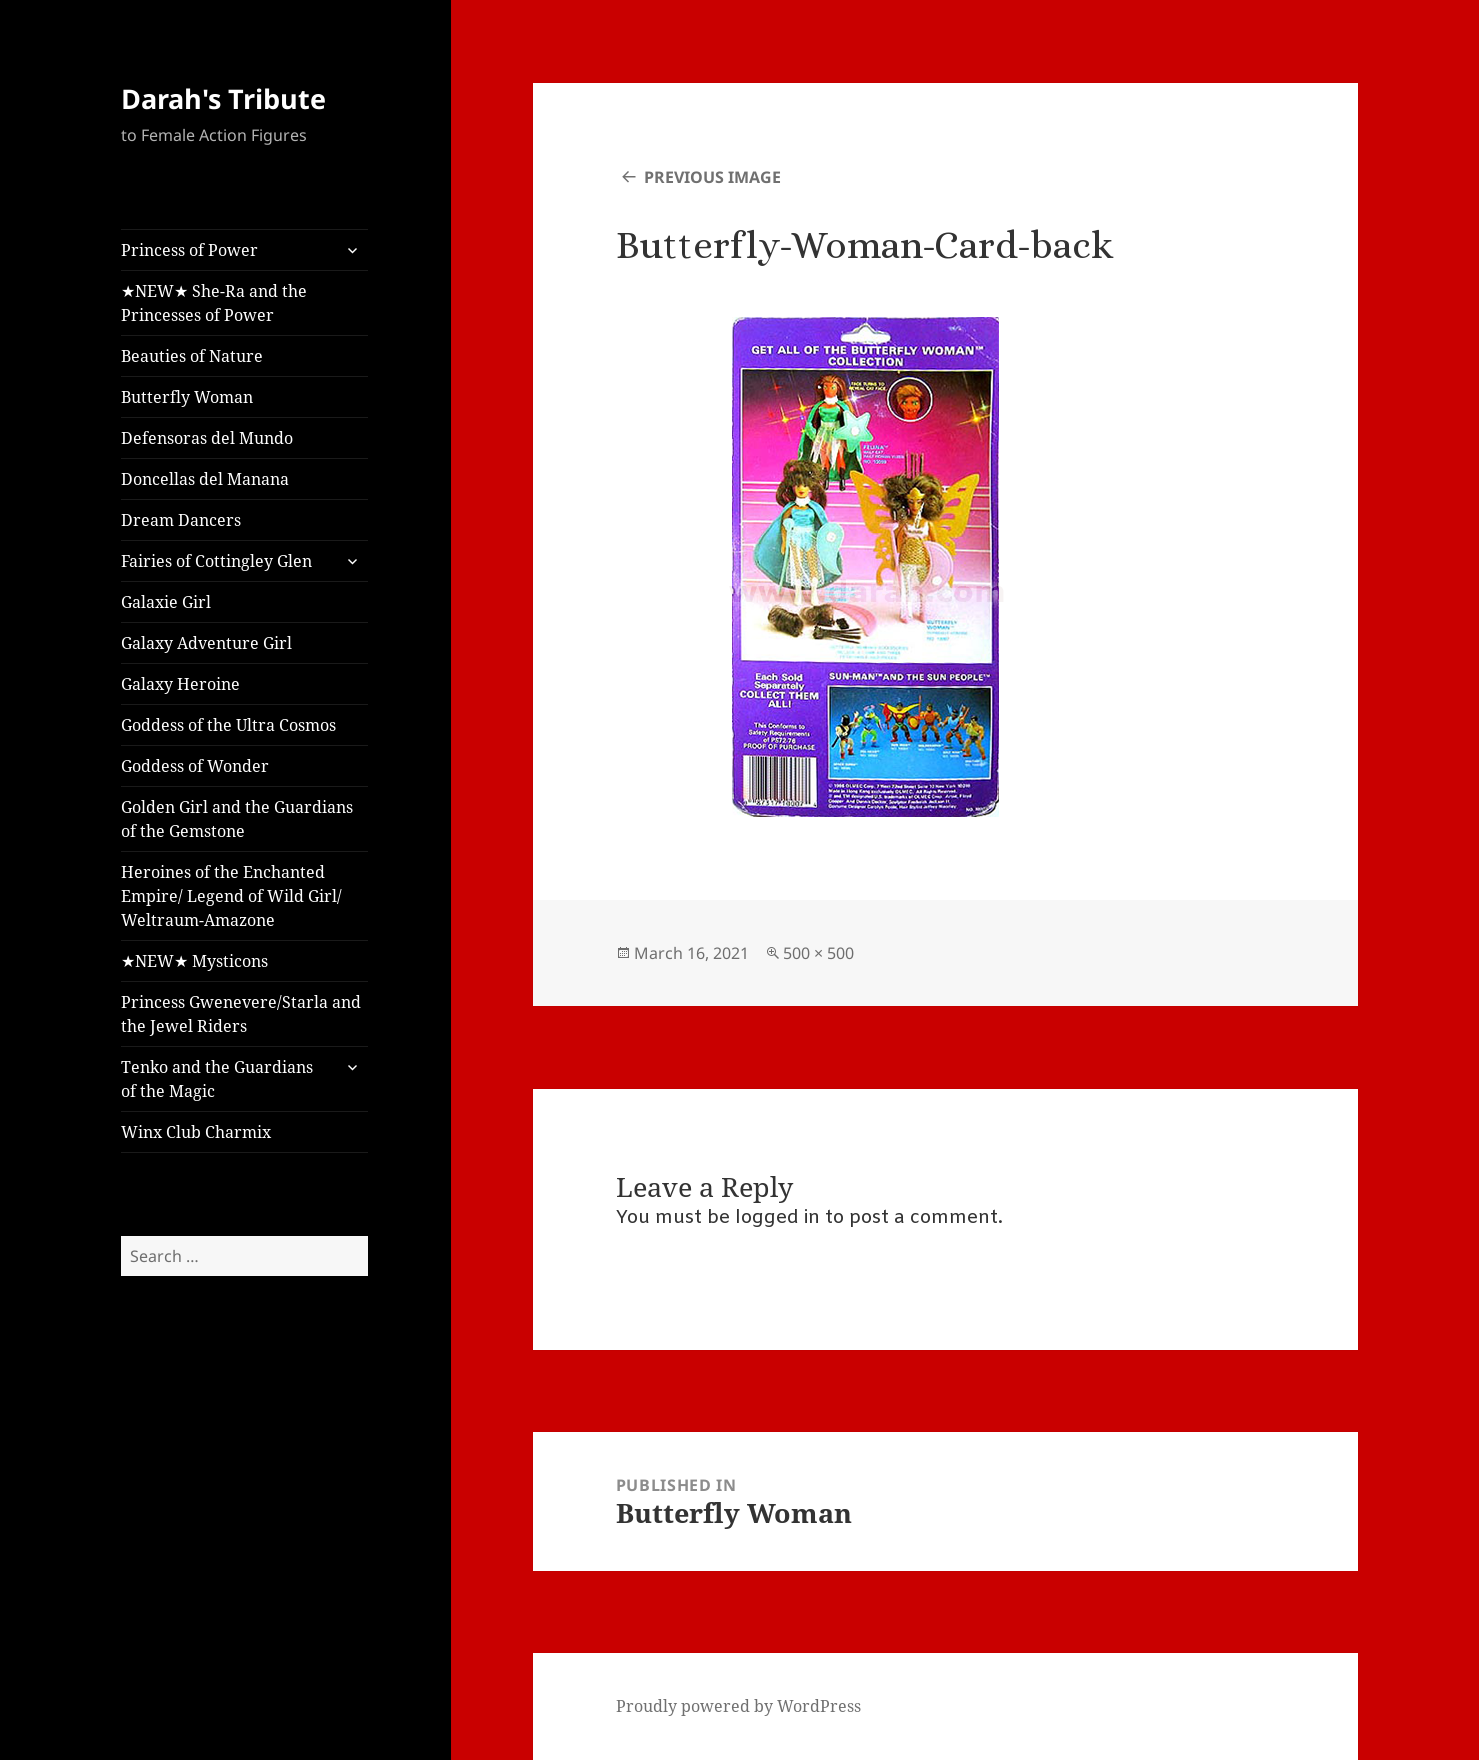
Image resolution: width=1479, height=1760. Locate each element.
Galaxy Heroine (180, 684)
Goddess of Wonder (195, 766)
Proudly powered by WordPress (738, 1706)
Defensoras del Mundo (207, 438)
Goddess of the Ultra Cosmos (228, 725)
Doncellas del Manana (205, 479)
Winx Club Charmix (196, 1132)
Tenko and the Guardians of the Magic (217, 1079)
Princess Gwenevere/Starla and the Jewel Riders (241, 1014)
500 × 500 (818, 953)
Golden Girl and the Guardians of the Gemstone (237, 819)
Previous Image (712, 177)
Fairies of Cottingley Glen (216, 561)
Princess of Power (189, 250)
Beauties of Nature (192, 356)
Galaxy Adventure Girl (206, 643)
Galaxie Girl (166, 602)
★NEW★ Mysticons (194, 961)
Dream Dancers (181, 520)
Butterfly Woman (187, 397)
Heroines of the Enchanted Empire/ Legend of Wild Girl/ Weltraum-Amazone (231, 896)
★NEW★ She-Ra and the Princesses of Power (214, 303)
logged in (777, 1218)
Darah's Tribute (223, 98)
